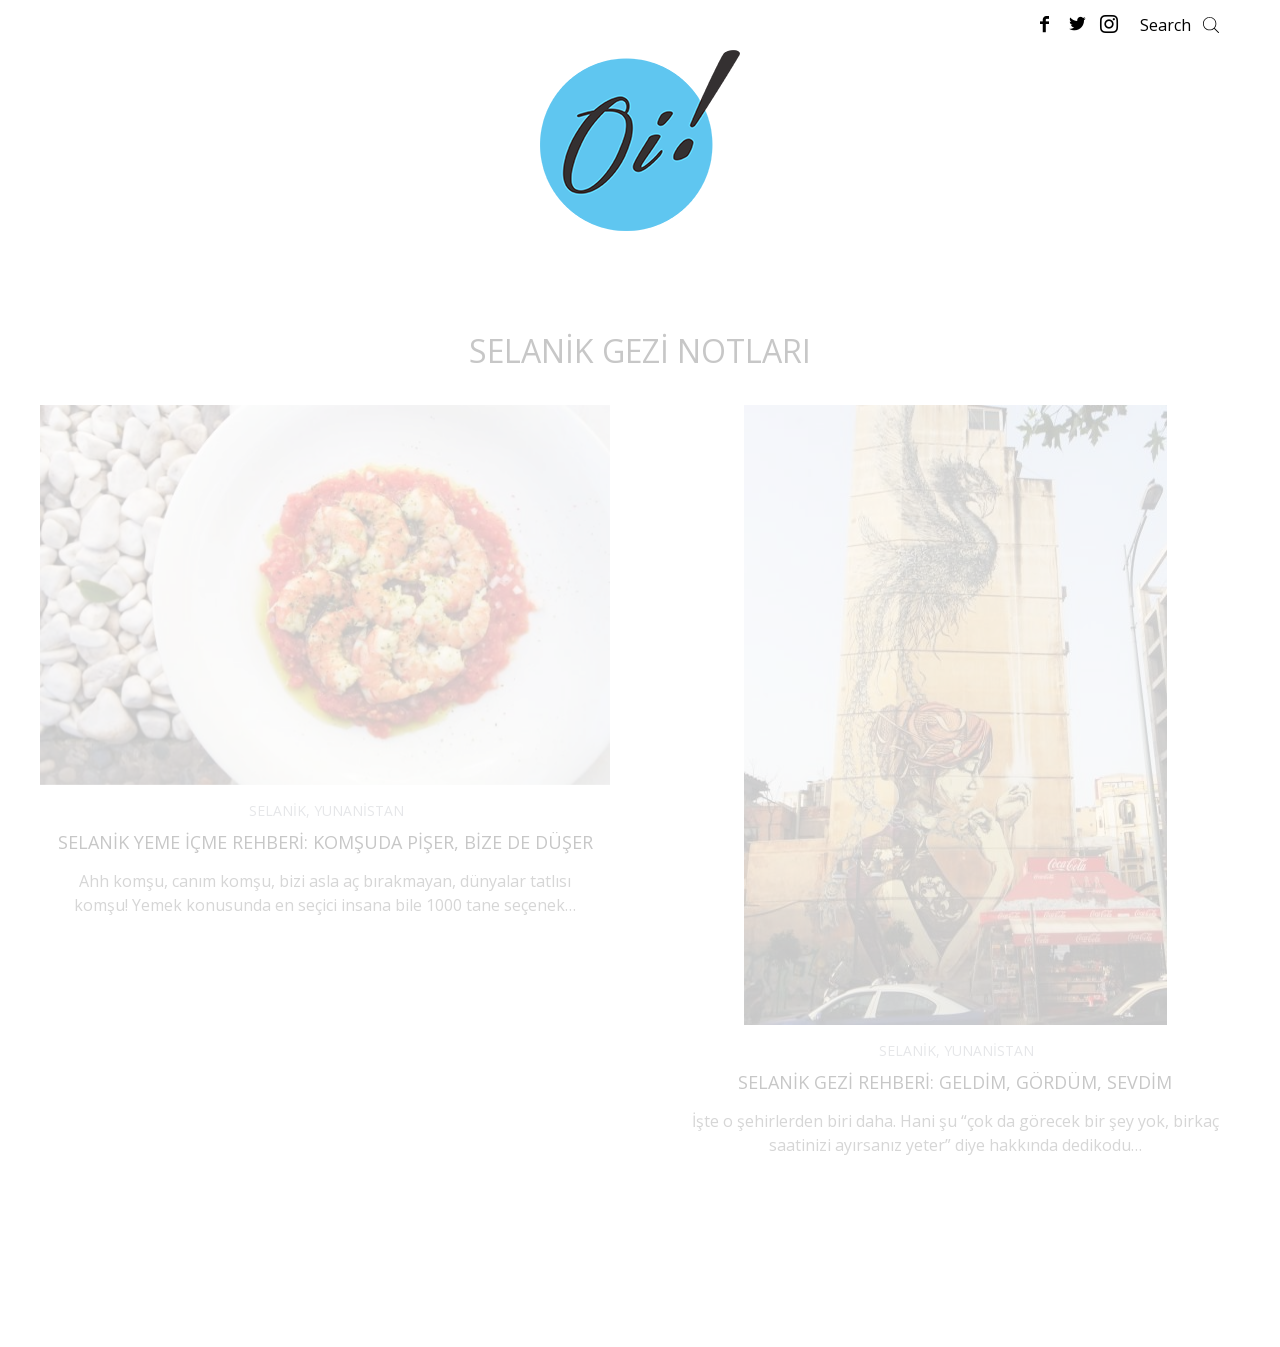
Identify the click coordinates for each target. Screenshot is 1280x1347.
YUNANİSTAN (359, 810)
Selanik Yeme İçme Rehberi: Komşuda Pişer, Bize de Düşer (325, 842)
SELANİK (277, 810)
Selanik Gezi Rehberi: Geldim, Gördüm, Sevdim (955, 1082)
